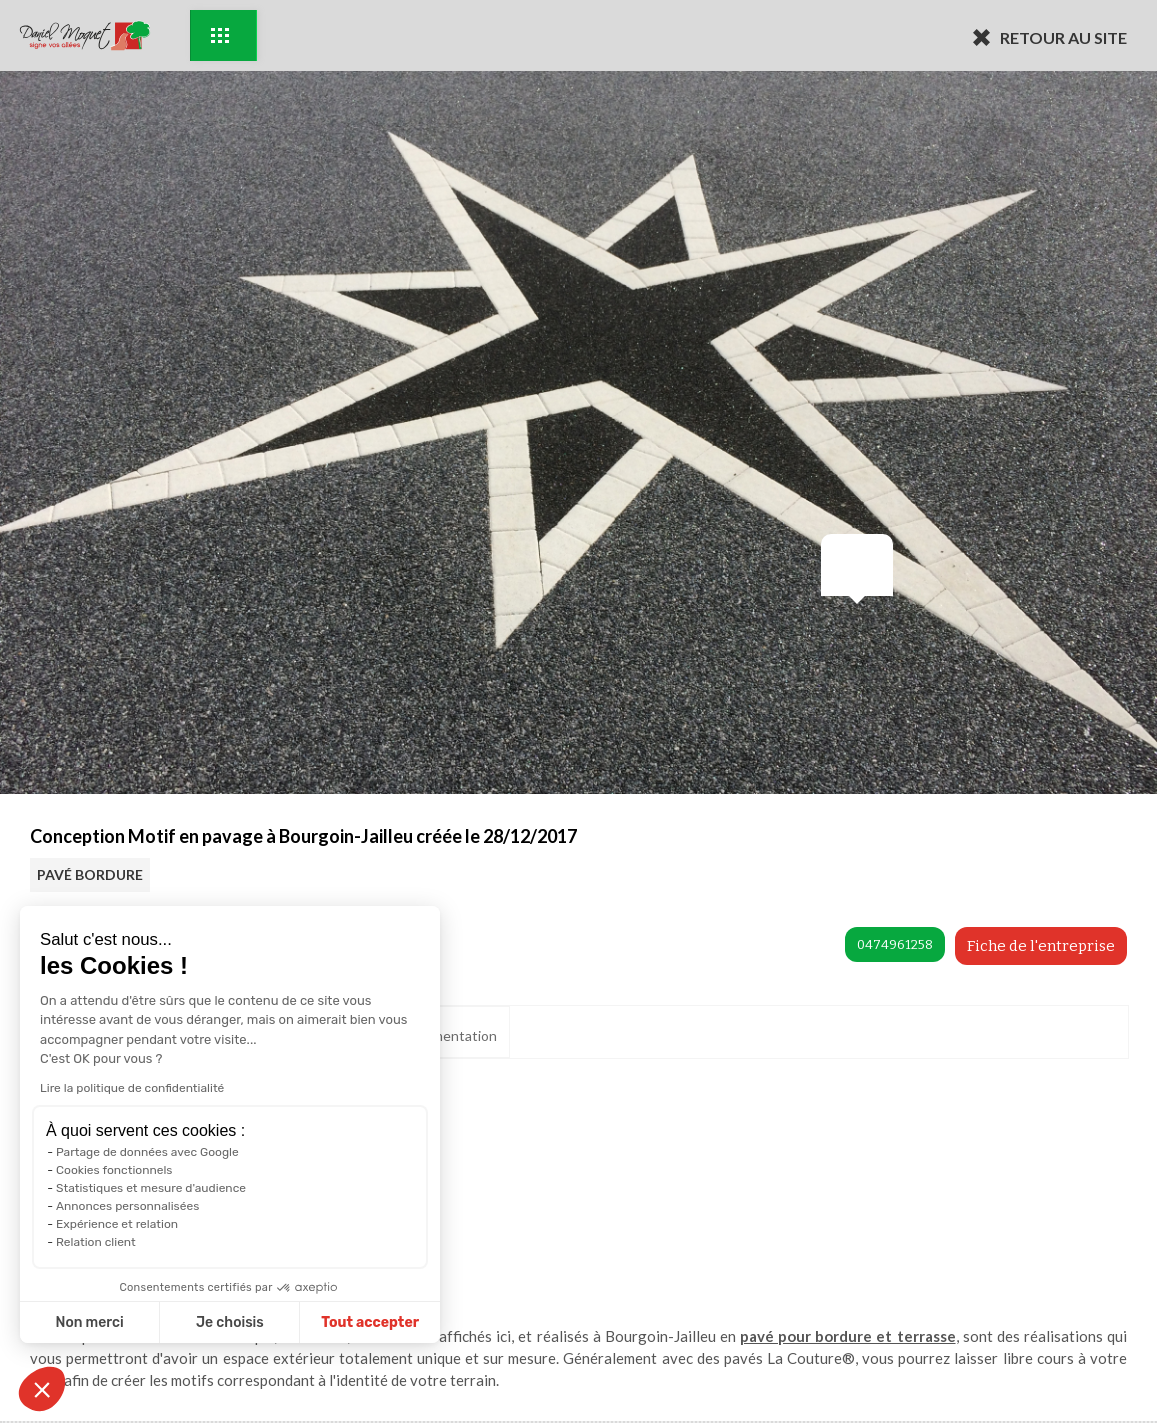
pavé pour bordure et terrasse (847, 1336)
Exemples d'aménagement (220, 35)
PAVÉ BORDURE (90, 874)
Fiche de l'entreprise (1041, 946)
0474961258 (895, 944)
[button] (42, 1389)
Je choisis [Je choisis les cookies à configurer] (148, 1322)
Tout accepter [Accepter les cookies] (289, 1322)
